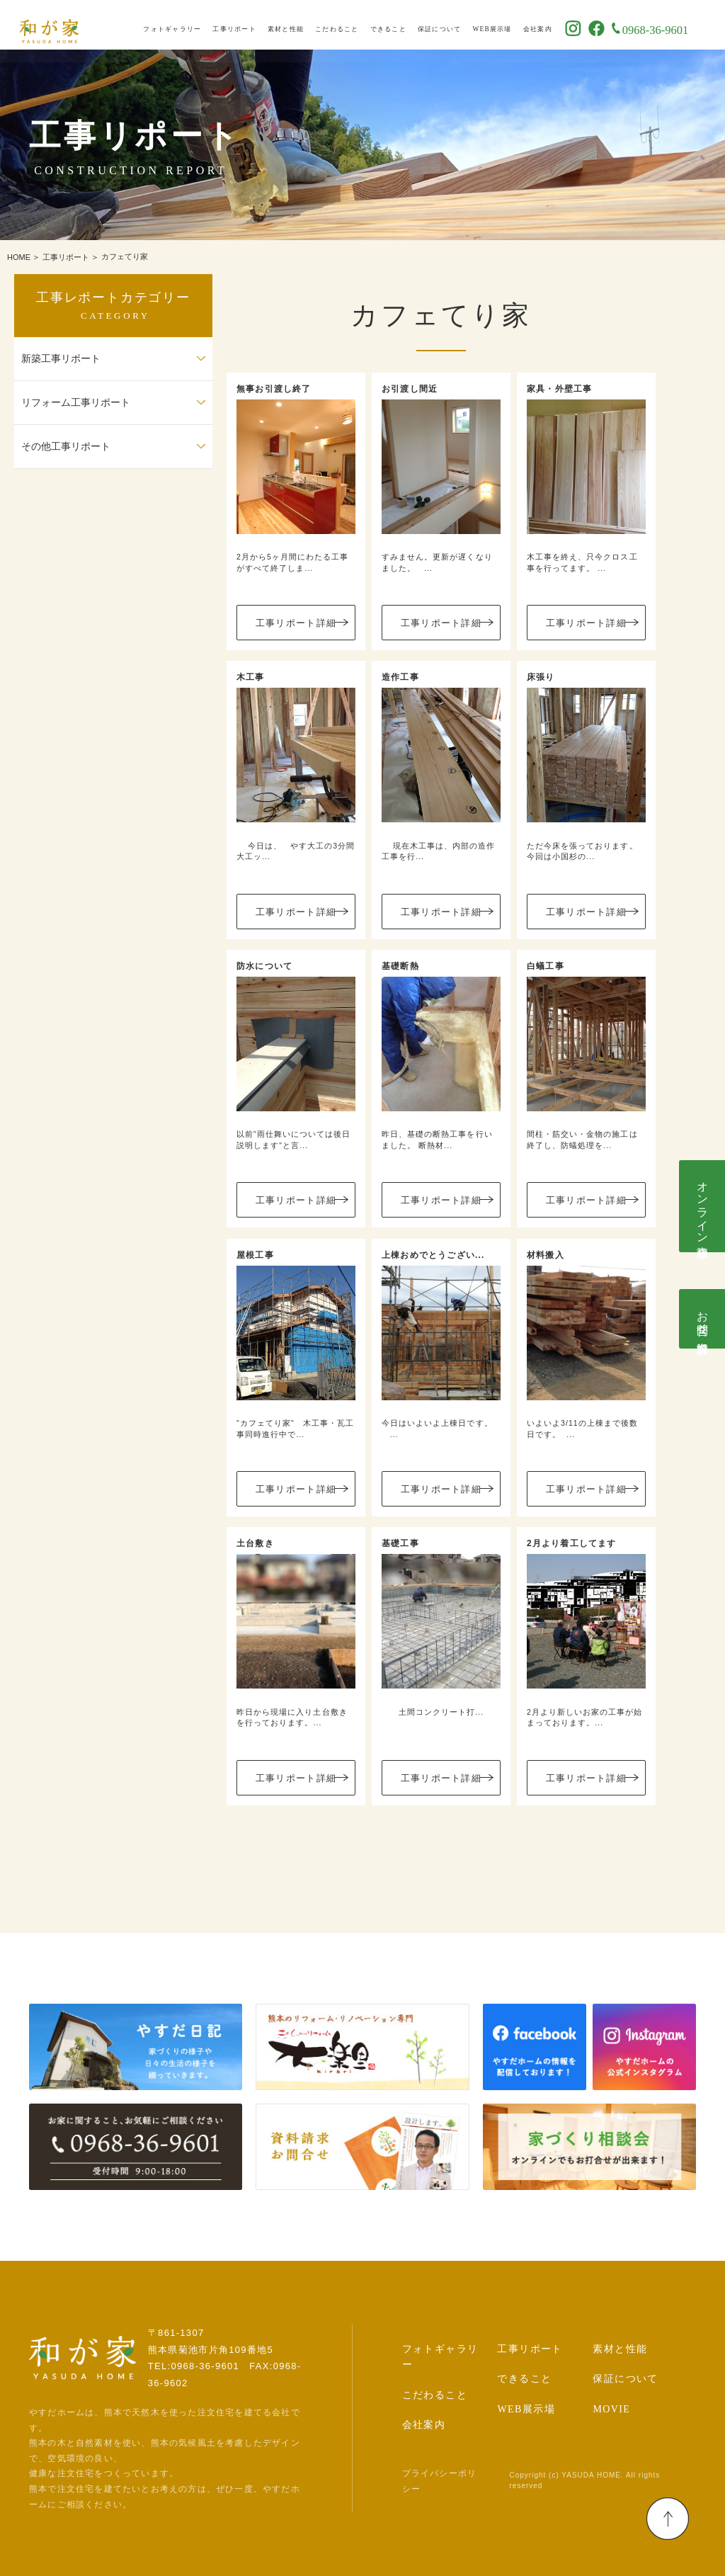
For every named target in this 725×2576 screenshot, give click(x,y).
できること (407, 25)
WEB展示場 (510, 25)
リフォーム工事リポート (75, 402)
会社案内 (556, 25)
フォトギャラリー (191, 25)
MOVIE (611, 2409)
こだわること (355, 25)
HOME (18, 257)
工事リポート (253, 25)
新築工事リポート (61, 358)
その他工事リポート (65, 446)
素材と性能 (304, 25)
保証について (458, 25)
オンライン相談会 (703, 1206)
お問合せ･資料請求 (703, 1318)
